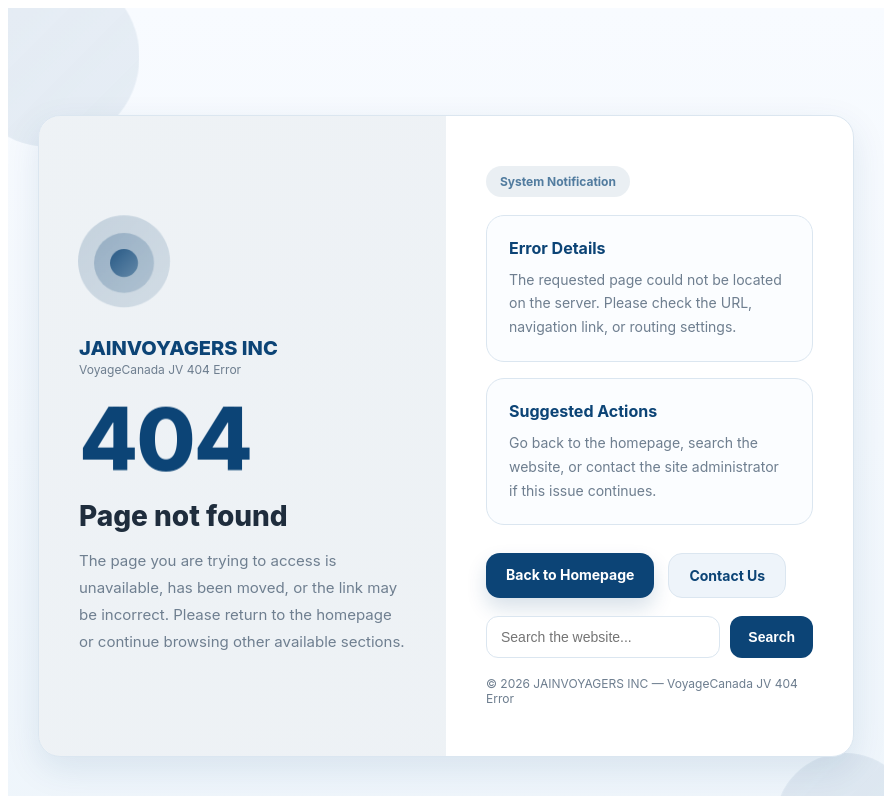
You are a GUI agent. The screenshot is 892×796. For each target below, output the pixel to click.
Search (771, 637)
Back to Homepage (570, 574)
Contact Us (727, 575)
